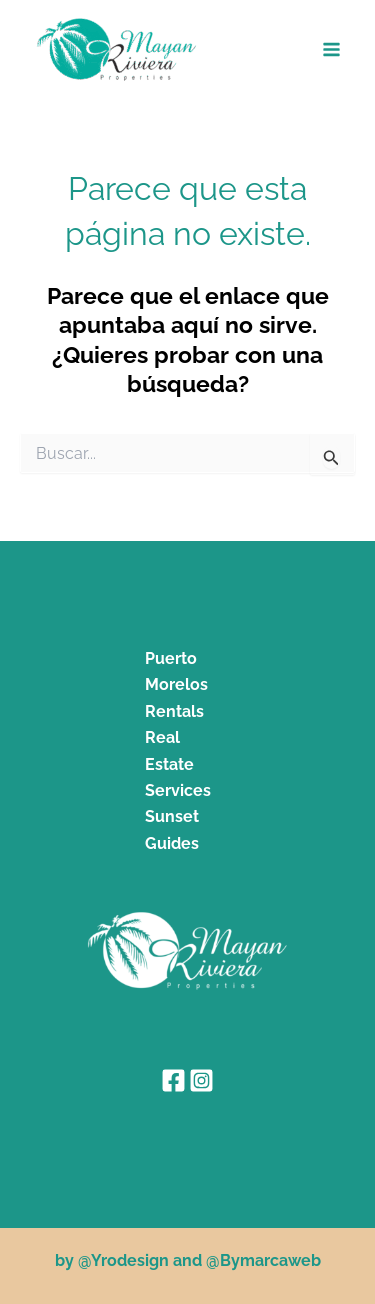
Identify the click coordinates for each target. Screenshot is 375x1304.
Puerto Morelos (176, 671)
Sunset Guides (172, 829)
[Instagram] (201, 1080)
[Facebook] (173, 1080)
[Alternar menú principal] (332, 49)
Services (178, 790)
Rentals (174, 711)
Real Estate (169, 750)
